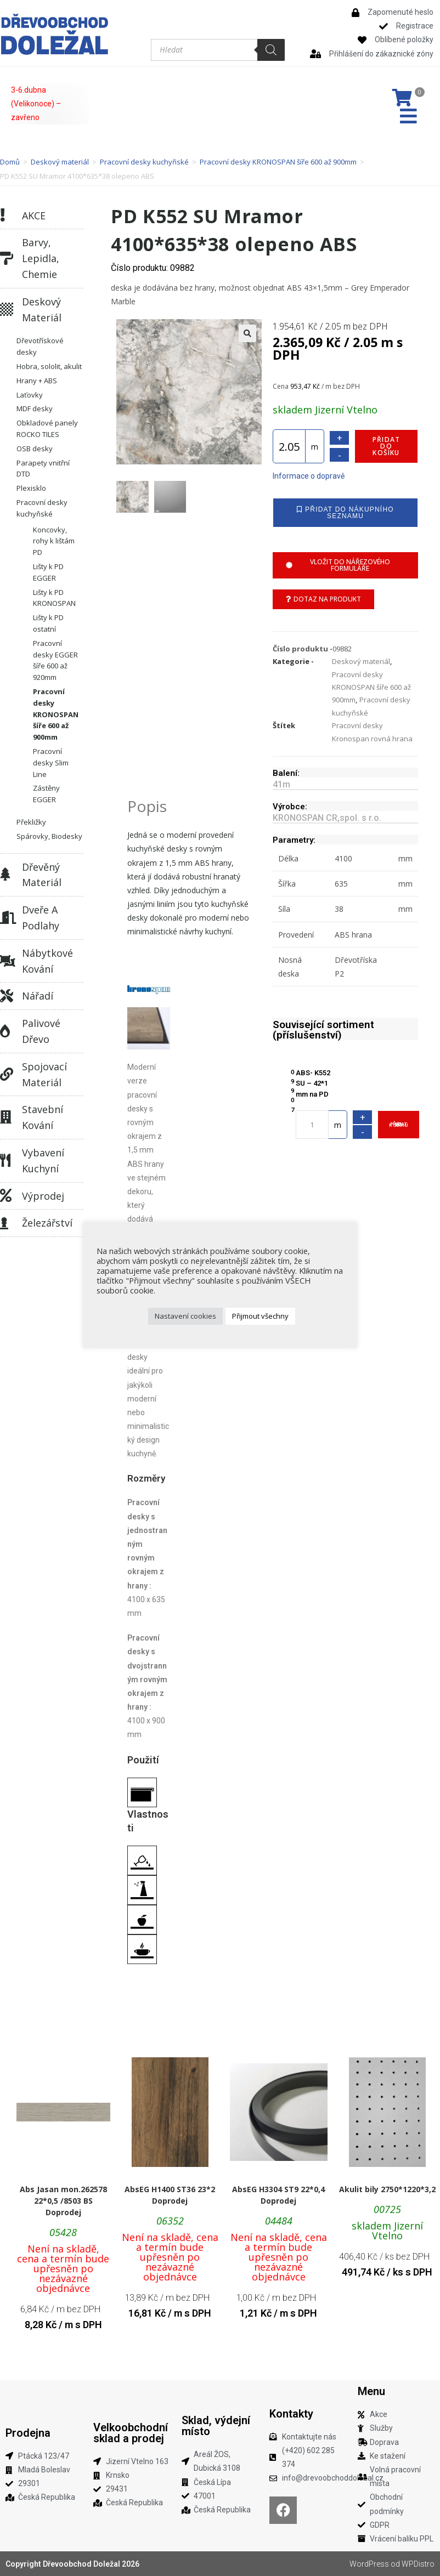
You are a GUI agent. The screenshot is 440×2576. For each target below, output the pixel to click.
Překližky (31, 822)
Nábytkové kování (47, 960)
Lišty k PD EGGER (48, 572)
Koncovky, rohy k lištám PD (54, 541)
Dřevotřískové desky (40, 346)
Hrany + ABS (36, 380)
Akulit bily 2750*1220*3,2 (387, 2189)
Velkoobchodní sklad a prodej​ (130, 2433)
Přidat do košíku (386, 446)
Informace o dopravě (309, 476)
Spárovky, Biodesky (49, 836)
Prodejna (27, 2432)
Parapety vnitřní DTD (43, 468)
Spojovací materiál (44, 1074)
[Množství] (289, 446)
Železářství (47, 1222)
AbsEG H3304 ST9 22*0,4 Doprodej (278, 2195)
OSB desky (34, 448)
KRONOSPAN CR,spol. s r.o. (327, 818)
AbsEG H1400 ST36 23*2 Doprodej (170, 2195)
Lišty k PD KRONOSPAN (54, 598)
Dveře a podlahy (40, 917)
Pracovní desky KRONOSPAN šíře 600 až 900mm (278, 162)
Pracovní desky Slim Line (51, 762)
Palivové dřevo (41, 1031)
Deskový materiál (60, 162)
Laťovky (29, 395)
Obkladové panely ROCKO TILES (47, 428)
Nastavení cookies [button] (185, 1316)
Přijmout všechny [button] (260, 1316)
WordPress (369, 2564)
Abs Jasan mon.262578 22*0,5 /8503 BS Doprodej (63, 2200)
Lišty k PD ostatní (48, 623)
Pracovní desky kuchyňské (144, 162)
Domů (10, 162)
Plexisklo (31, 488)
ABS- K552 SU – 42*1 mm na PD (313, 1083)
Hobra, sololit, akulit (49, 366)
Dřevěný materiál (41, 874)
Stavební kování (42, 1117)
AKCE (34, 215)
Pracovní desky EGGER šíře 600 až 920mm (55, 660)
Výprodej (43, 1195)
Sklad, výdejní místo (216, 2426)
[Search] (271, 50)
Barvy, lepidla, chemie (40, 258)
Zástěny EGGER (46, 793)
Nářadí (37, 995)
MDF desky (34, 408)
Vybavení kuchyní (43, 1160)
